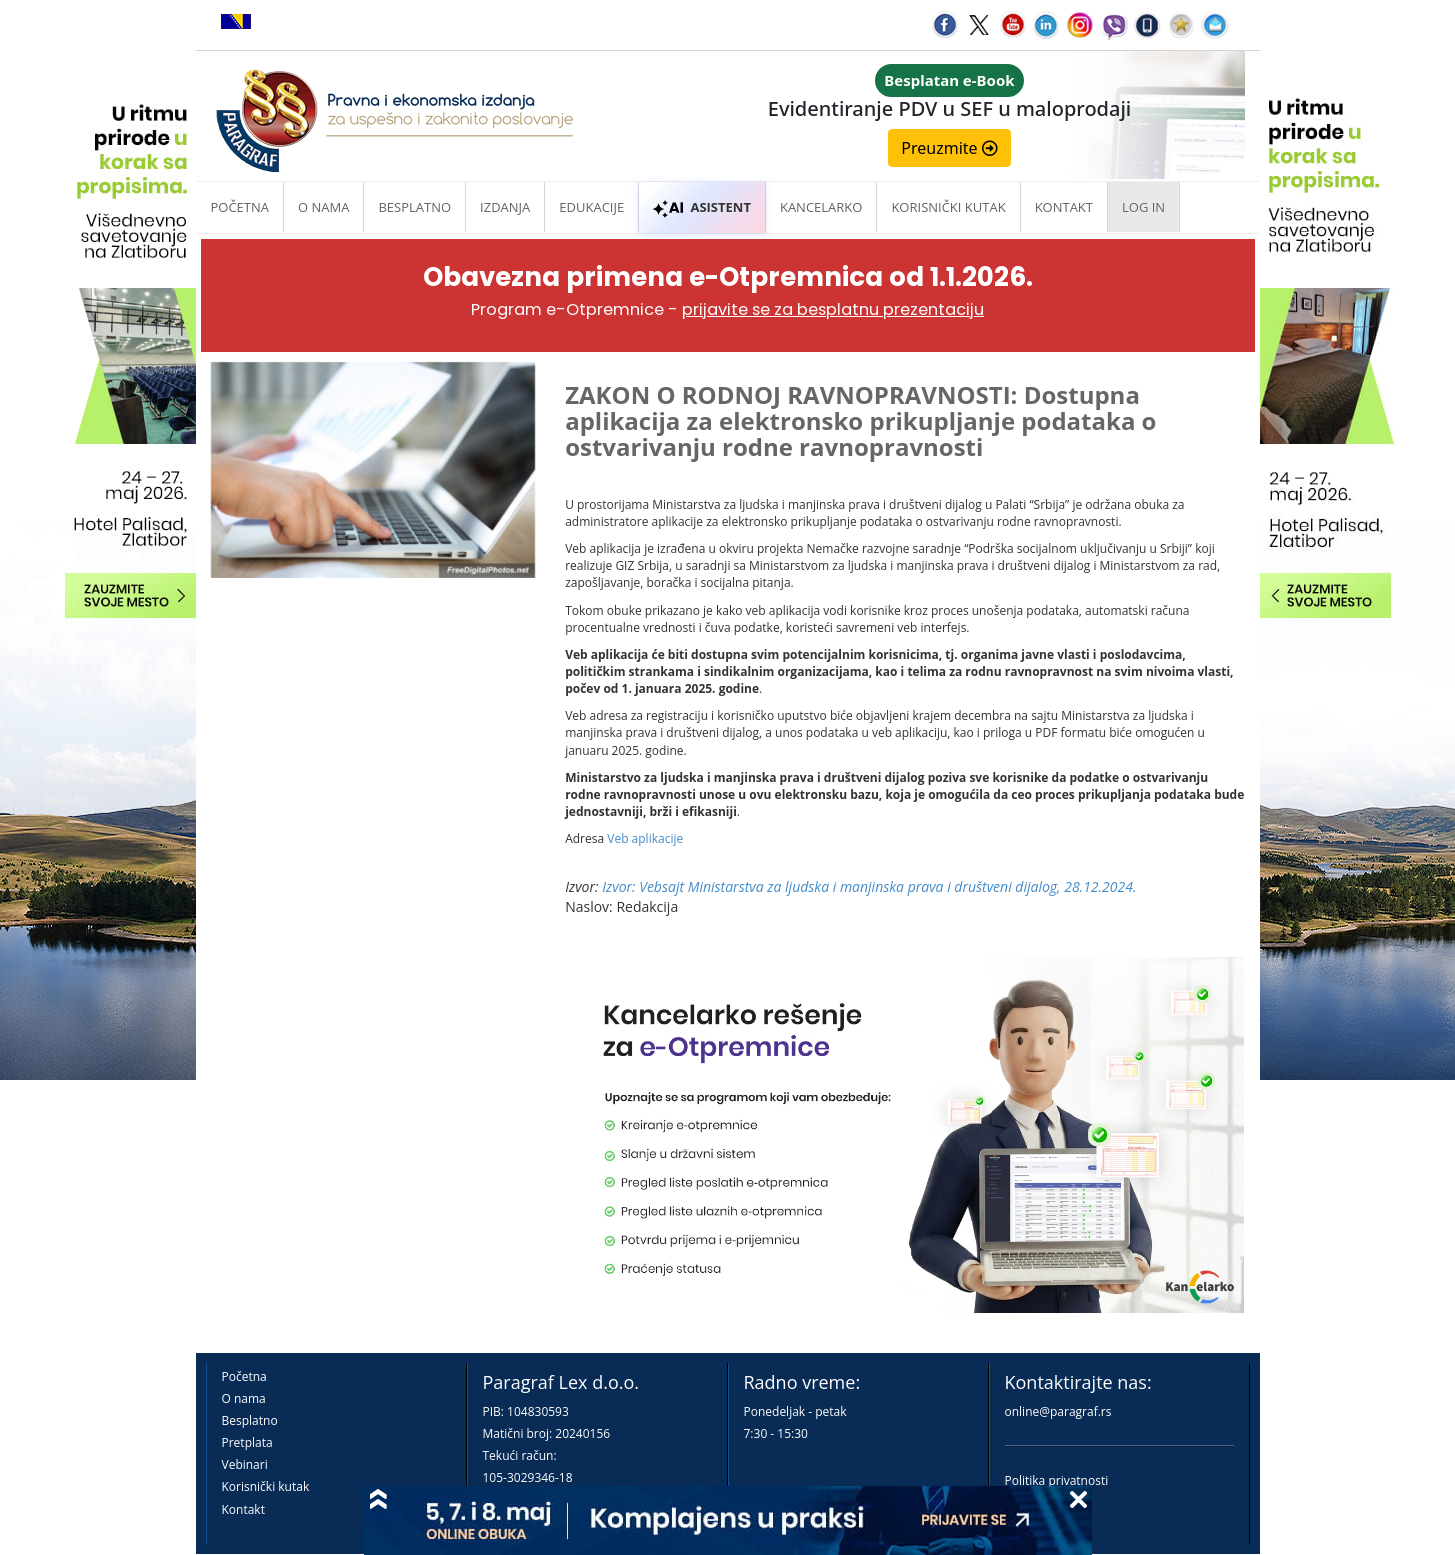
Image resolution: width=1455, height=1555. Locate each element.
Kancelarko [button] (821, 207)
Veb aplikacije (645, 838)
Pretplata (247, 1442)
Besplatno (414, 207)
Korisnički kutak (266, 1486)
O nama (323, 207)
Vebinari (245, 1464)
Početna (240, 207)
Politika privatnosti (1057, 1480)
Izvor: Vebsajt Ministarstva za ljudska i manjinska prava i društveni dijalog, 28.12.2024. (869, 886)
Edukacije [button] (591, 207)
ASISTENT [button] (702, 207)
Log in (1143, 207)
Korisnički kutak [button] (948, 207)
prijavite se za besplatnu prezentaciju (833, 309)
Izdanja (505, 207)
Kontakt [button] (1064, 207)
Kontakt (243, 1509)
